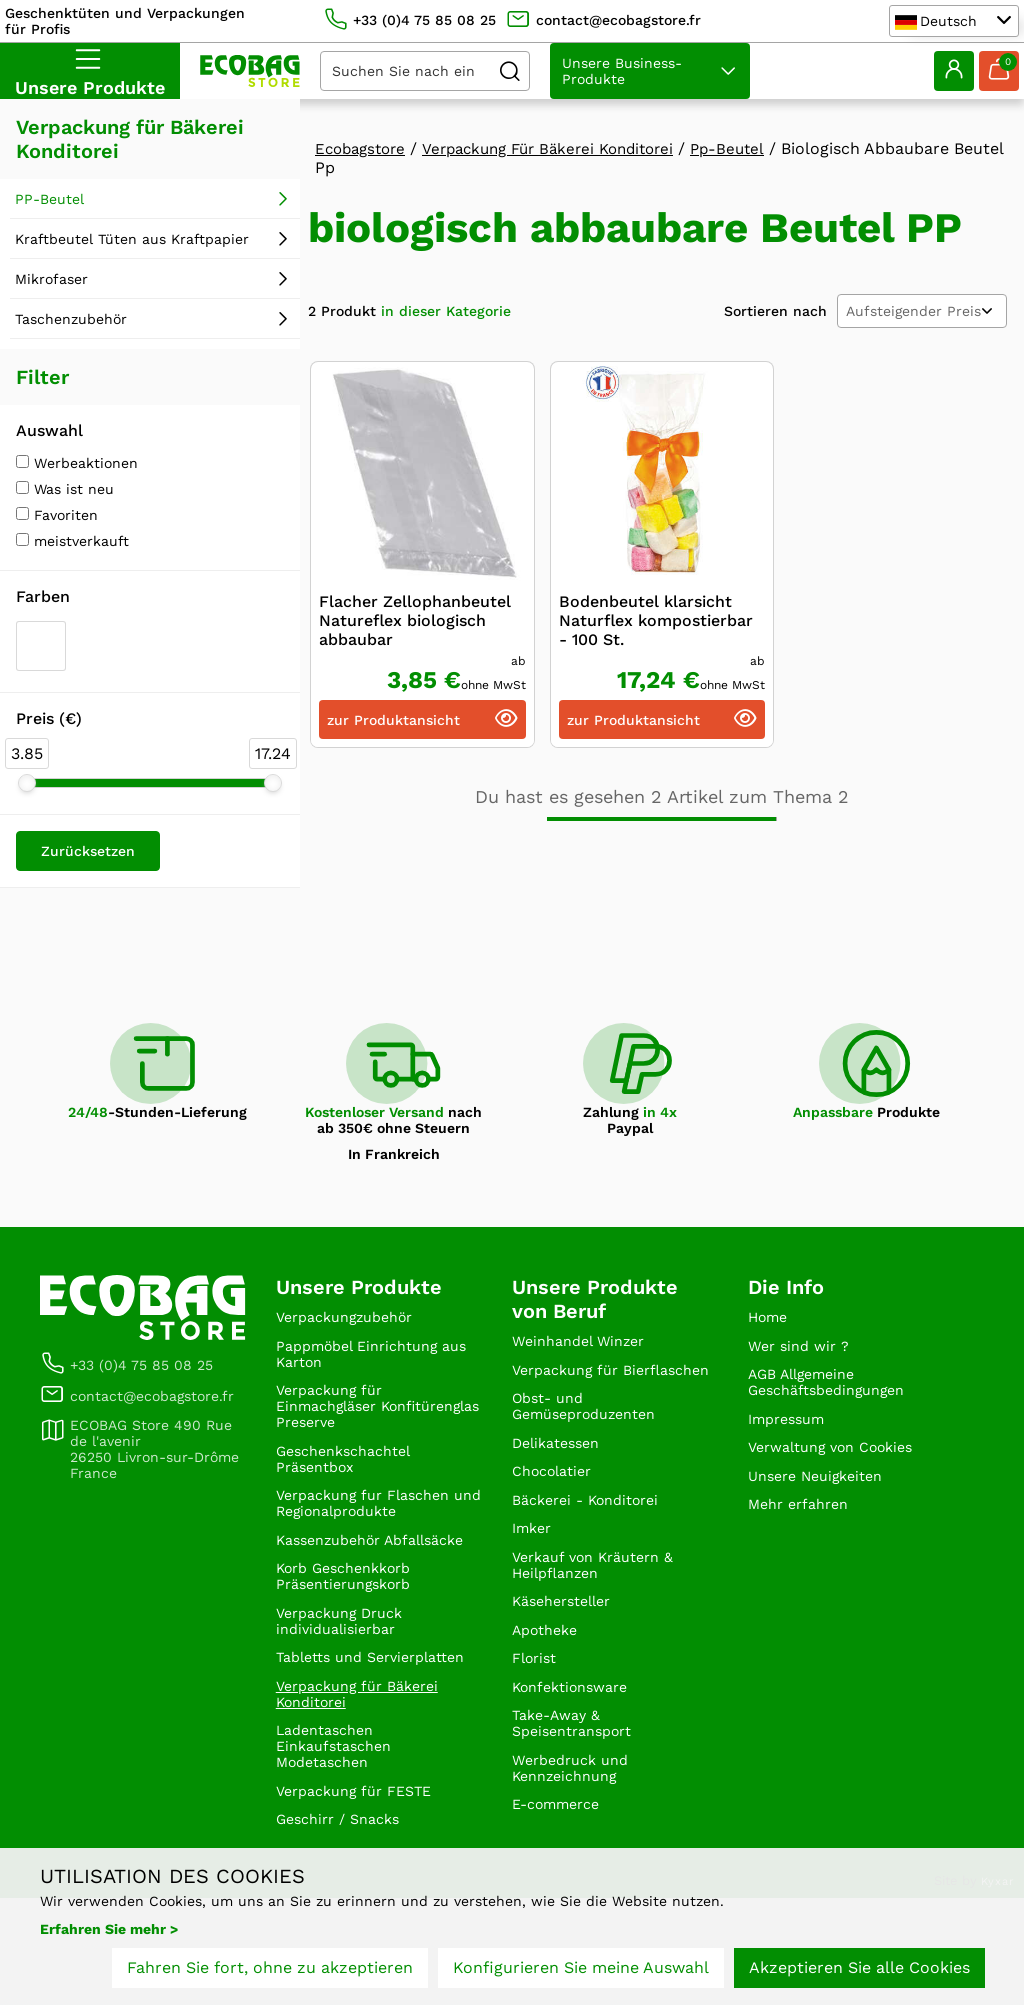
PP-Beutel (49, 199)
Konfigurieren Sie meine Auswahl (581, 1972)
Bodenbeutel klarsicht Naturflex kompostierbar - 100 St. (656, 620)
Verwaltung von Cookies (841, 1463)
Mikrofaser (51, 279)
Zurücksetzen (88, 851)
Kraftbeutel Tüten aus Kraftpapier (132, 239)
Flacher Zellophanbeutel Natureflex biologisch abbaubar (415, 620)
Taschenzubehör (71, 319)
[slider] (27, 783)
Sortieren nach (775, 311)
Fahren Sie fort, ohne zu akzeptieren (270, 1972)
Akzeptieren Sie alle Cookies (859, 1972)
